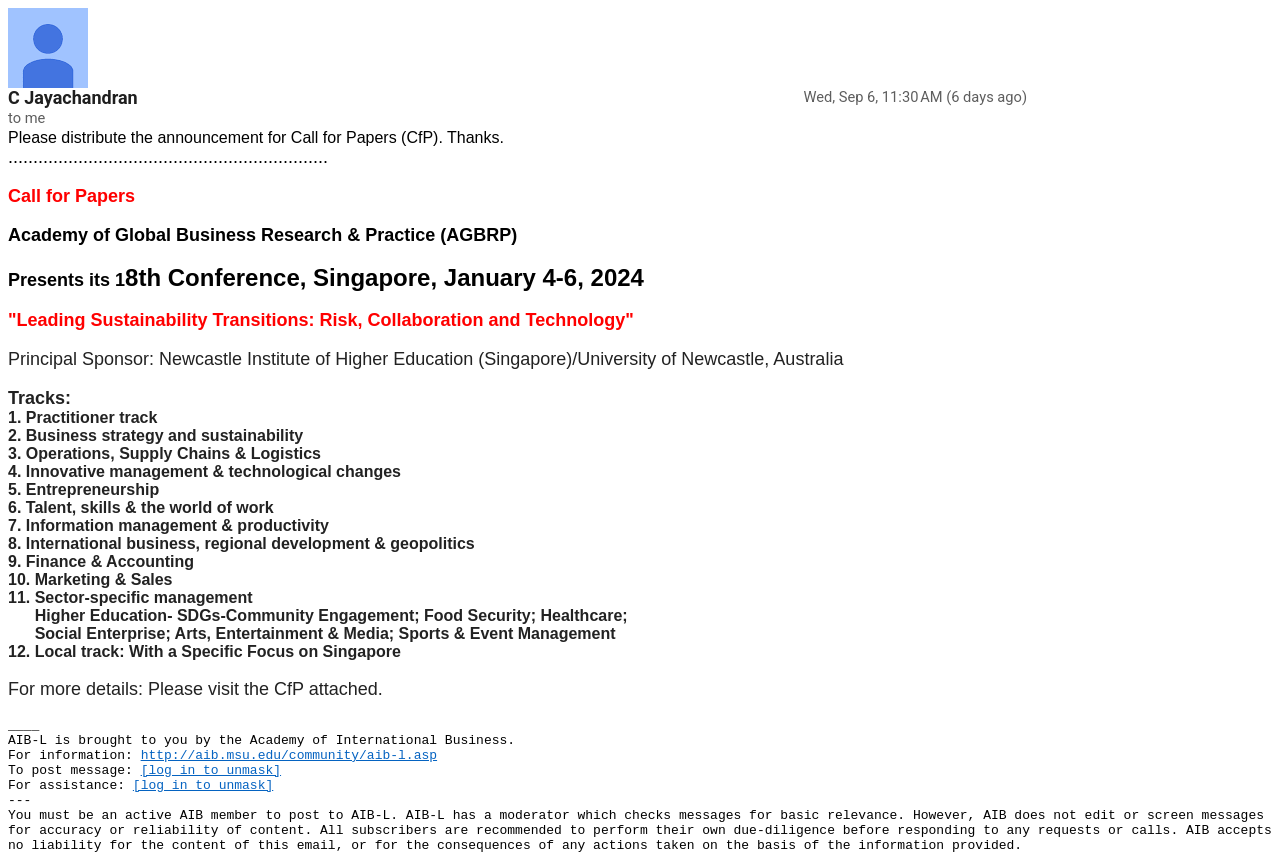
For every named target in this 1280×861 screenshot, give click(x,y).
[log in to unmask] (211, 770)
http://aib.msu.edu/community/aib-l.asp (289, 755)
